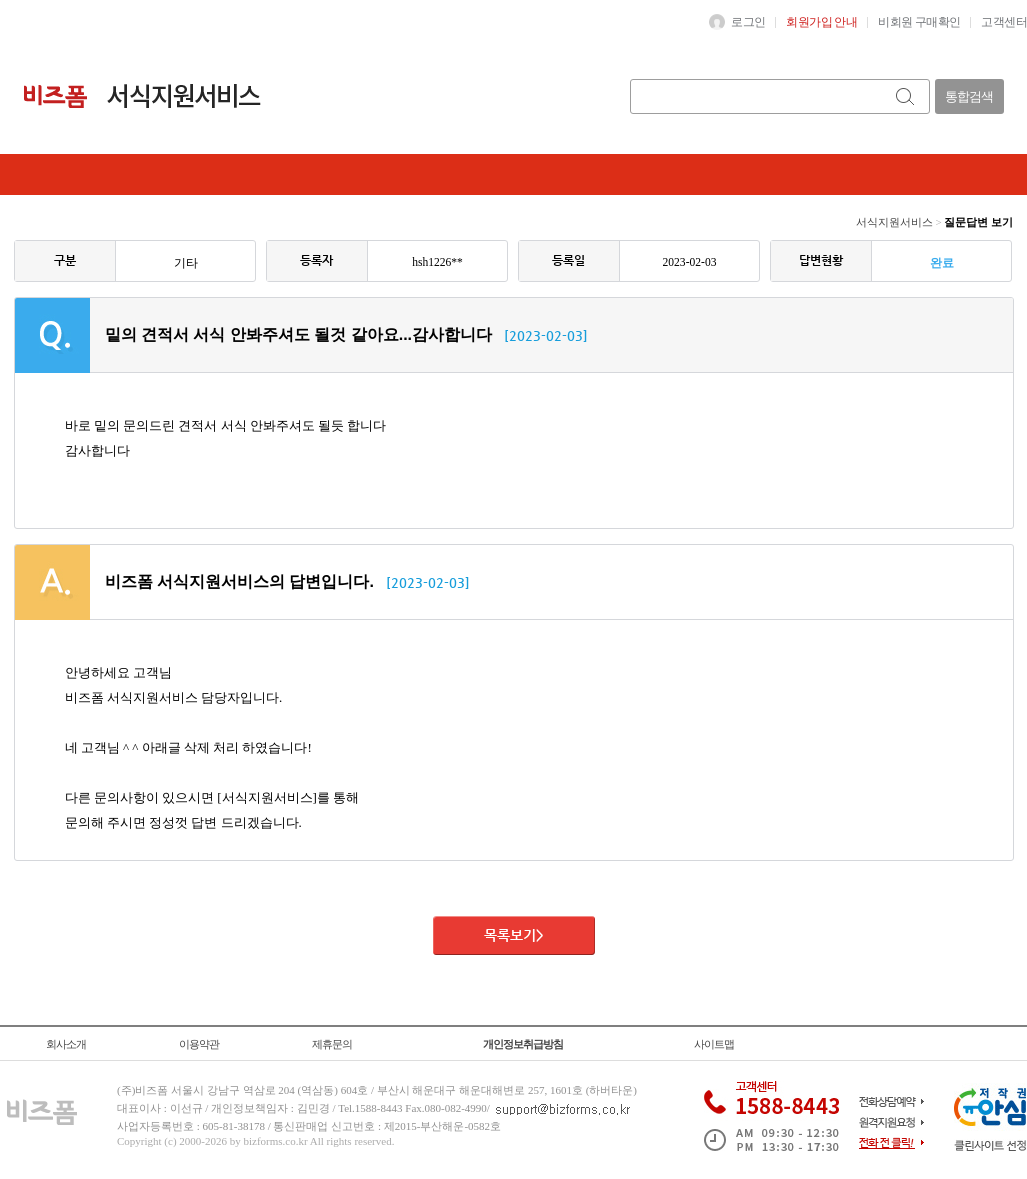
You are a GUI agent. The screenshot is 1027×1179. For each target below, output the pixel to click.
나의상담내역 (311, 174)
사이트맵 (714, 1044)
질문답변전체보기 (86, 174)
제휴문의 (332, 1044)
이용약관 (199, 1044)
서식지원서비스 (894, 222)
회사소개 (66, 1044)
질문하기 (206, 174)
